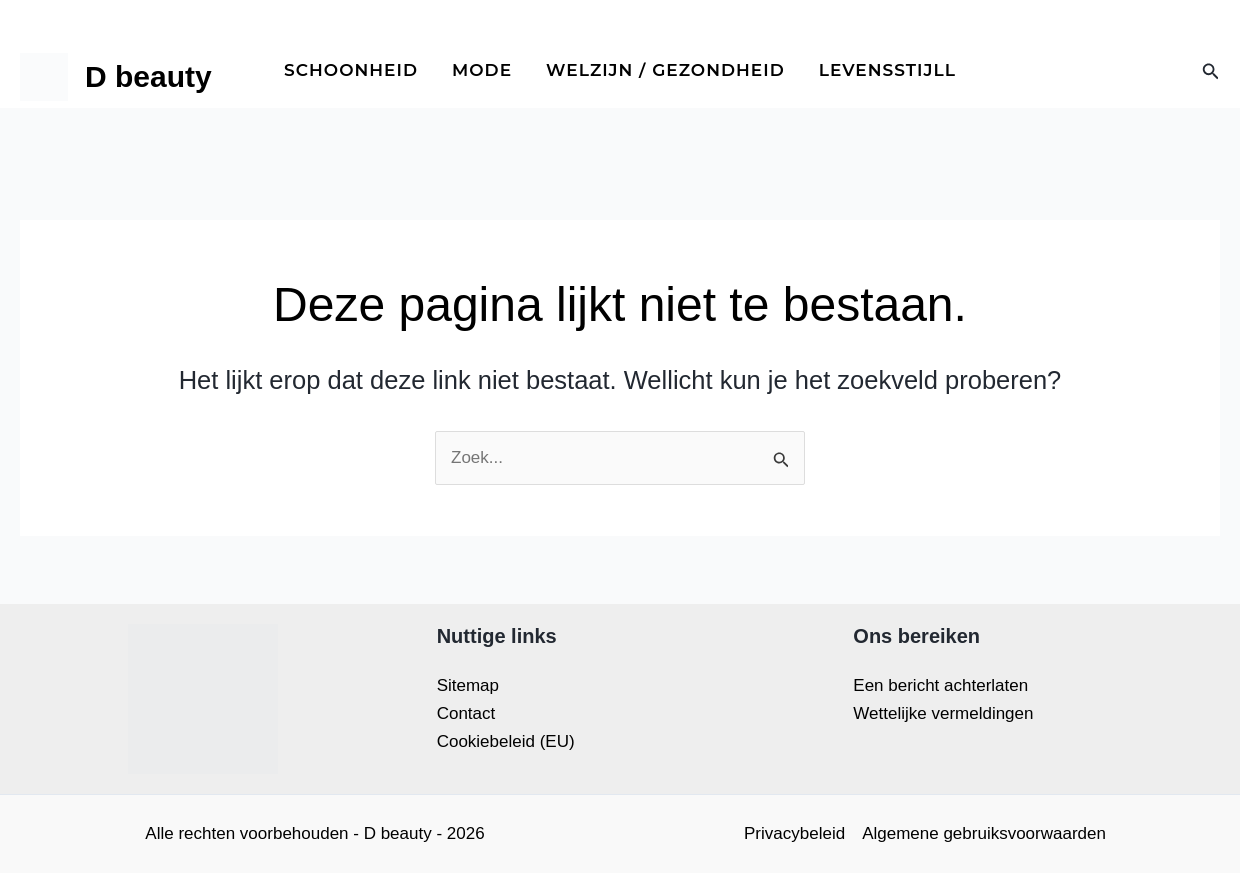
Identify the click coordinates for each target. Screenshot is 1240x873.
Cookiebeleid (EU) (506, 741)
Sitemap (468, 685)
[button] (1211, 72)
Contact (466, 713)
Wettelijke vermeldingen (943, 713)
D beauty (148, 76)
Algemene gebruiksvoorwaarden (984, 833)
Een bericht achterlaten (940, 685)
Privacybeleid (794, 833)
